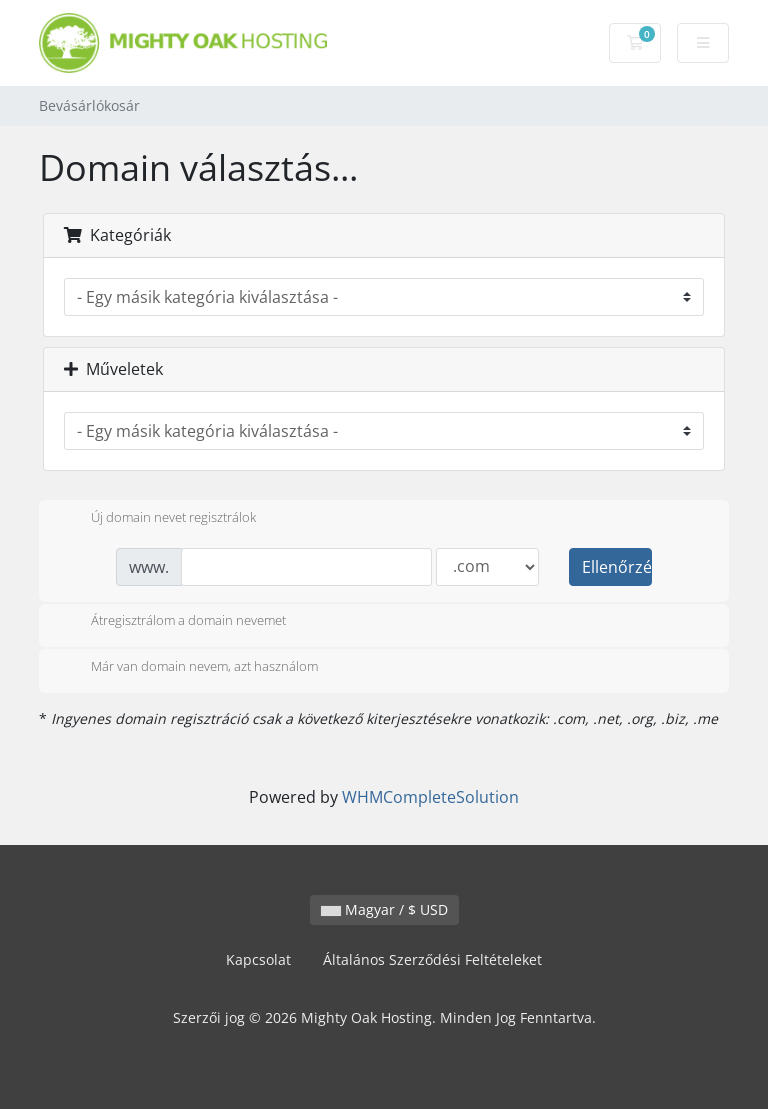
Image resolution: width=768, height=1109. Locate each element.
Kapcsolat (258, 959)
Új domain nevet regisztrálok (157, 519)
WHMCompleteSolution (430, 797)
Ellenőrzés (617, 567)
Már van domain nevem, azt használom (188, 668)
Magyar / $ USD (384, 909)
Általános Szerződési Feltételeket (432, 959)
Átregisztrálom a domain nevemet (172, 622)
